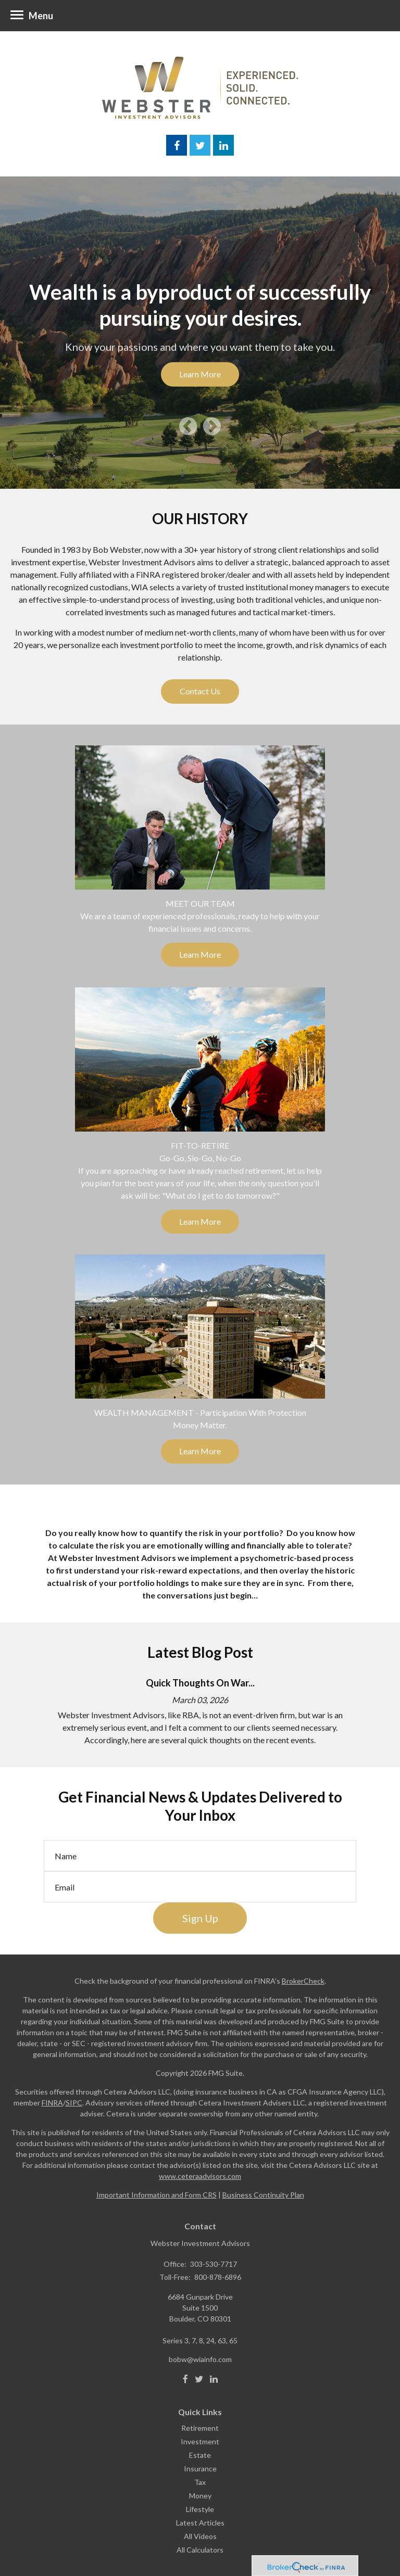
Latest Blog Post (200, 1652)
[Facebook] (185, 2379)
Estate (200, 2455)
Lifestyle (200, 2509)
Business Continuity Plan (263, 2194)
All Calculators (200, 2549)
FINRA (52, 2102)
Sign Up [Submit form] (200, 1918)
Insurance (200, 2468)
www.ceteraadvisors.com (200, 2176)
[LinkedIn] (214, 2379)
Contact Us (200, 691)
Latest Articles (200, 2522)
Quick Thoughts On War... (200, 1683)
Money (200, 2495)
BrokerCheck (303, 1980)
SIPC (74, 2102)
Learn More (200, 374)
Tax (200, 2482)
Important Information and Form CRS (156, 2194)
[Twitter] (199, 2379)
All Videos (200, 2536)
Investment (200, 2441)
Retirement (200, 2427)
